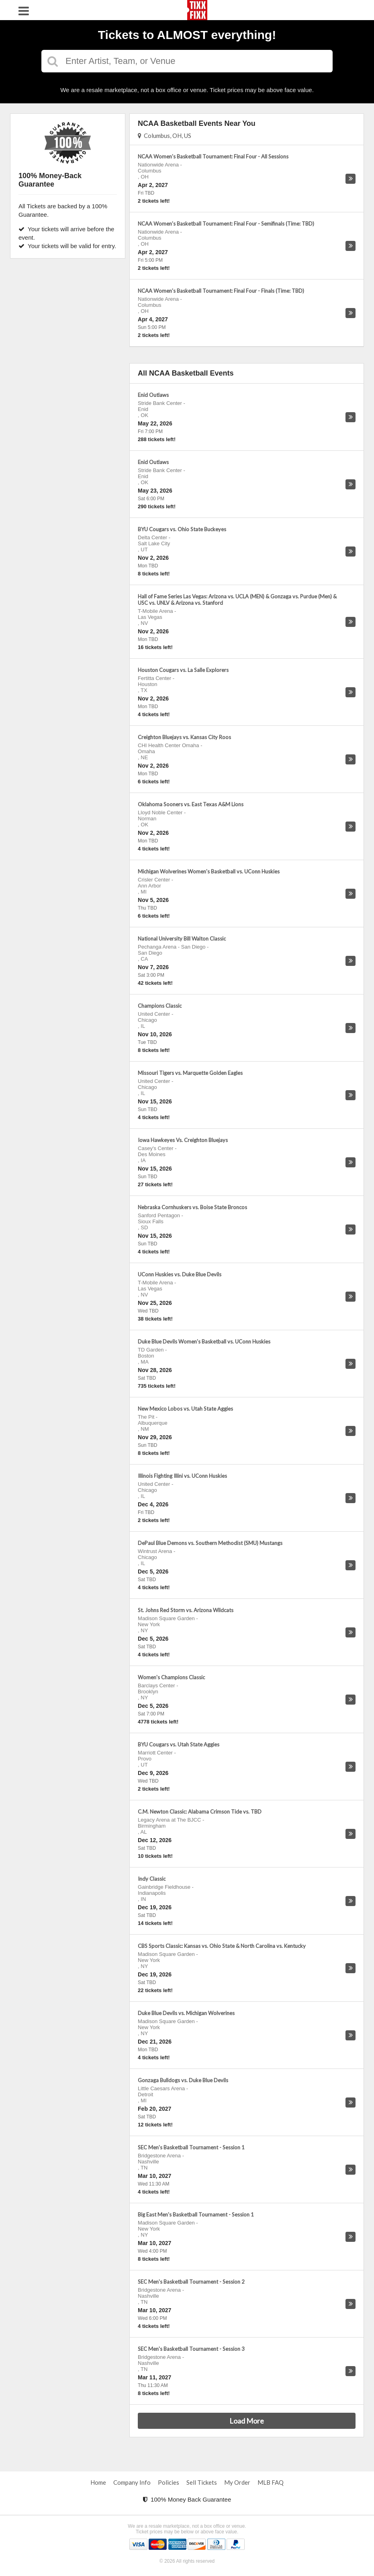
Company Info (132, 2482)
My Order (237, 2482)
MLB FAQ (271, 2482)
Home (98, 2482)
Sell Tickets (201, 2482)
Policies (168, 2482)
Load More (246, 2420)
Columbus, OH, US (164, 135)
